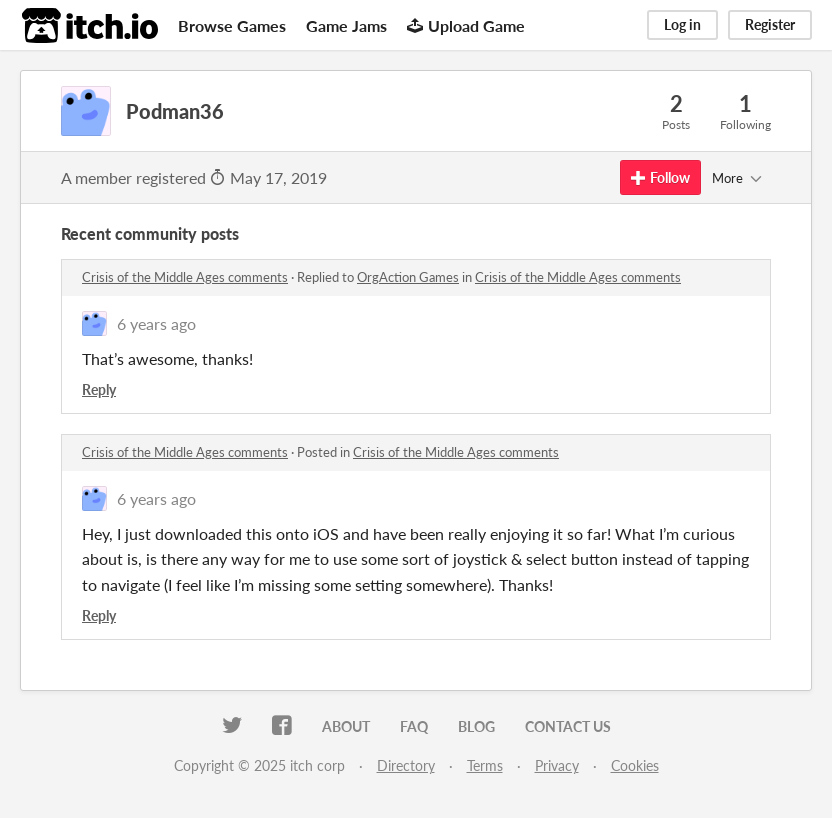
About (346, 726)
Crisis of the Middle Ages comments (185, 277)
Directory (406, 765)
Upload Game (466, 25)
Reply (99, 389)
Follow (660, 177)
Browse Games (232, 25)
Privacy (557, 765)
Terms (485, 765)
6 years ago (156, 323)
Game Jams (346, 25)
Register (770, 24)
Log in (682, 24)
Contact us (568, 726)
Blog (476, 726)
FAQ (414, 726)
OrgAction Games (408, 277)
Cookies (635, 765)
